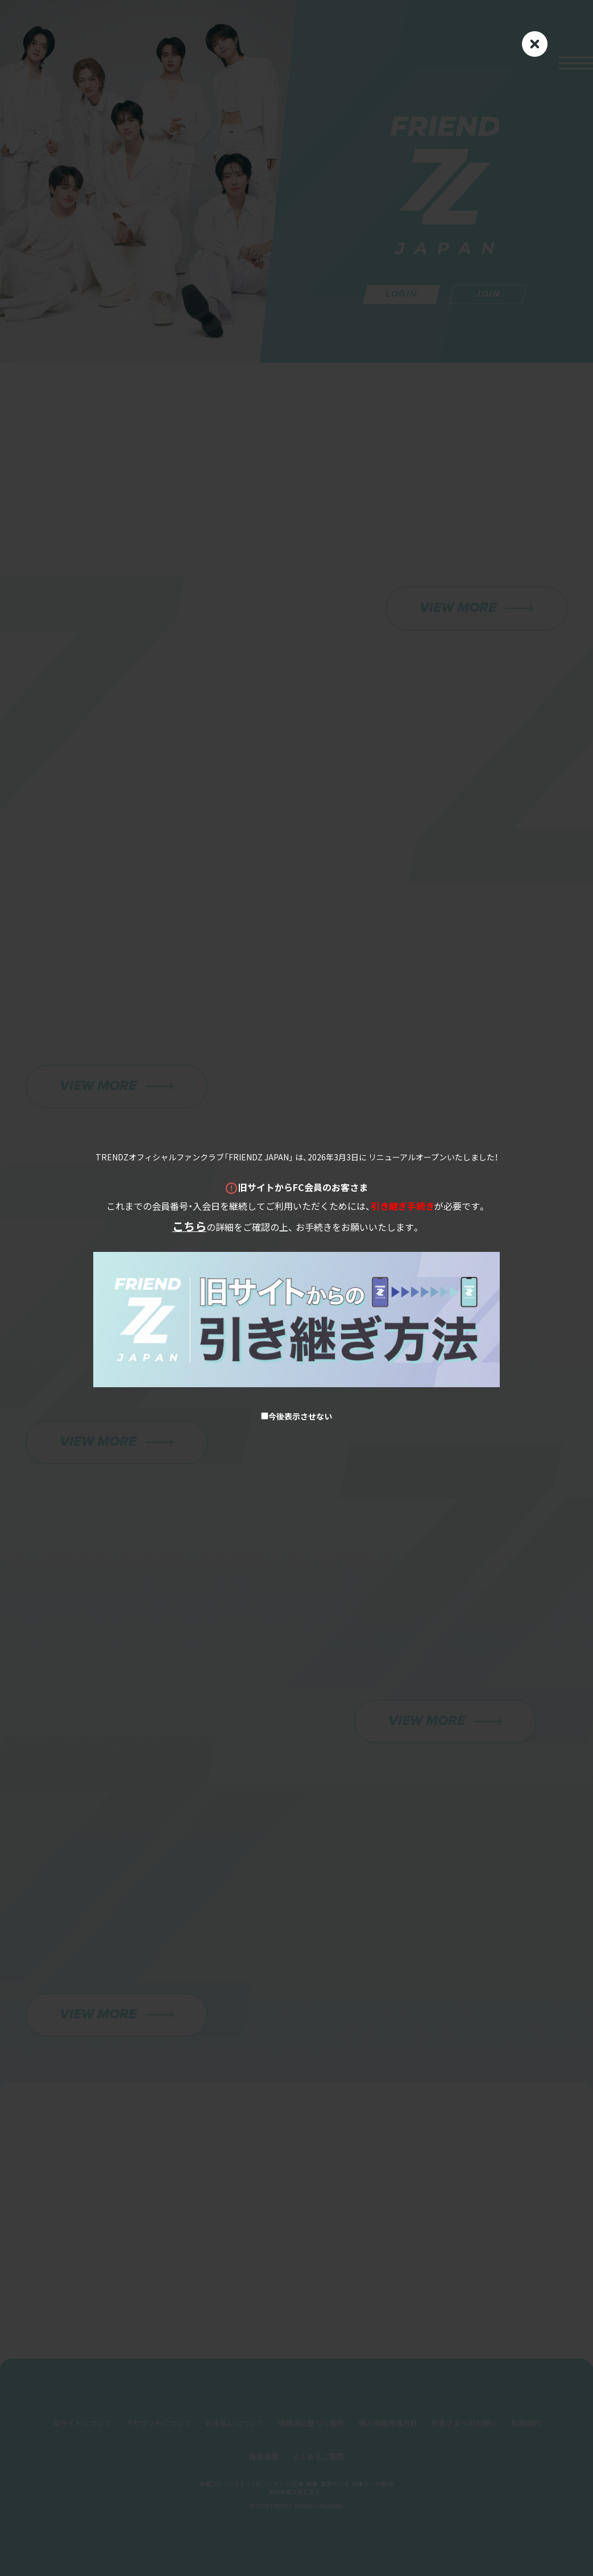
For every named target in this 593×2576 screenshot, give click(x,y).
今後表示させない (296, 1416)
